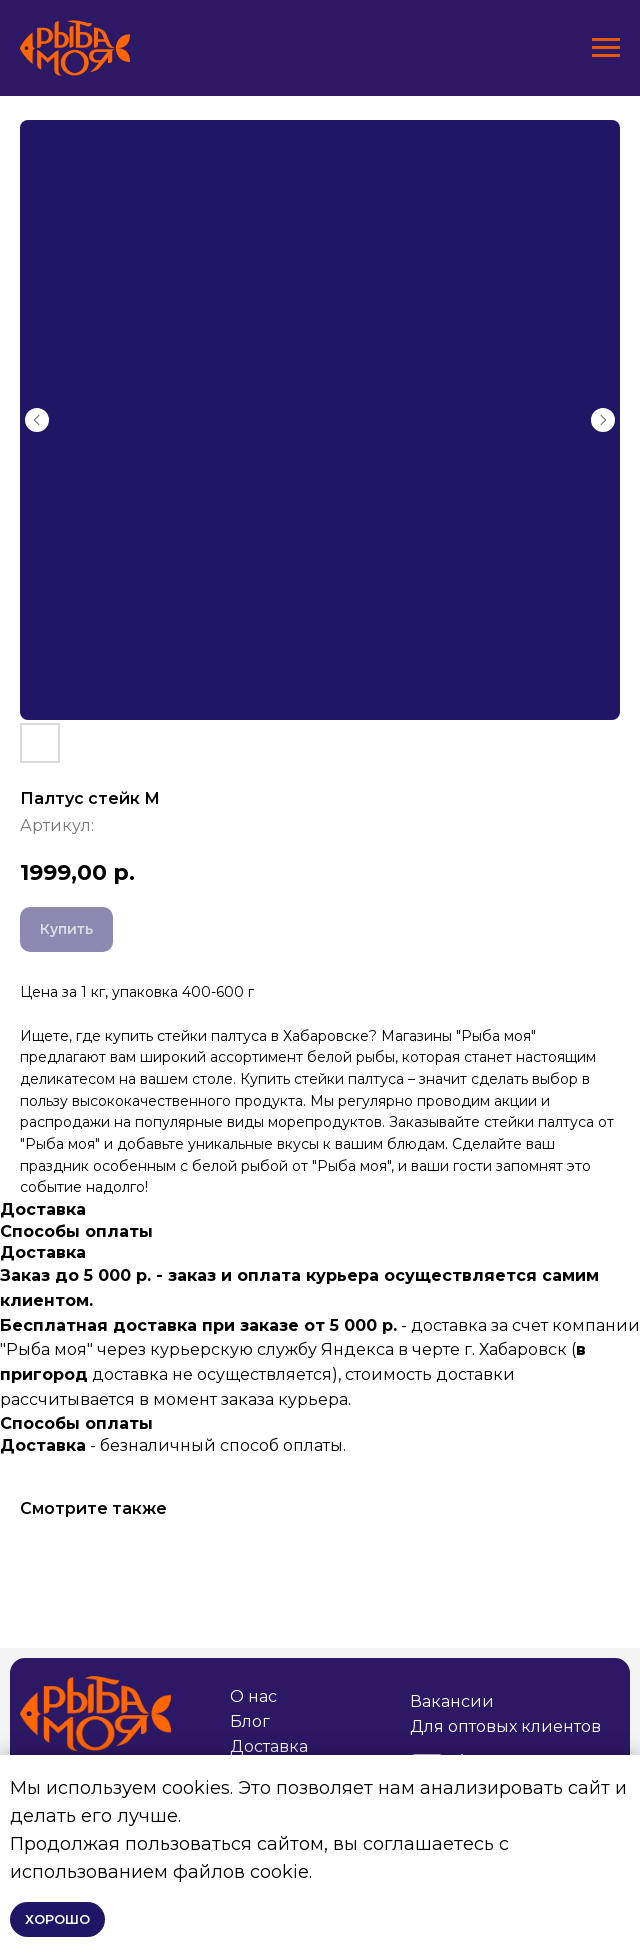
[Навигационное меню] (606, 48)
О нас (253, 1696)
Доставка (269, 1746)
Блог (250, 1721)
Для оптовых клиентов (505, 1726)
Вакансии (452, 1701)
